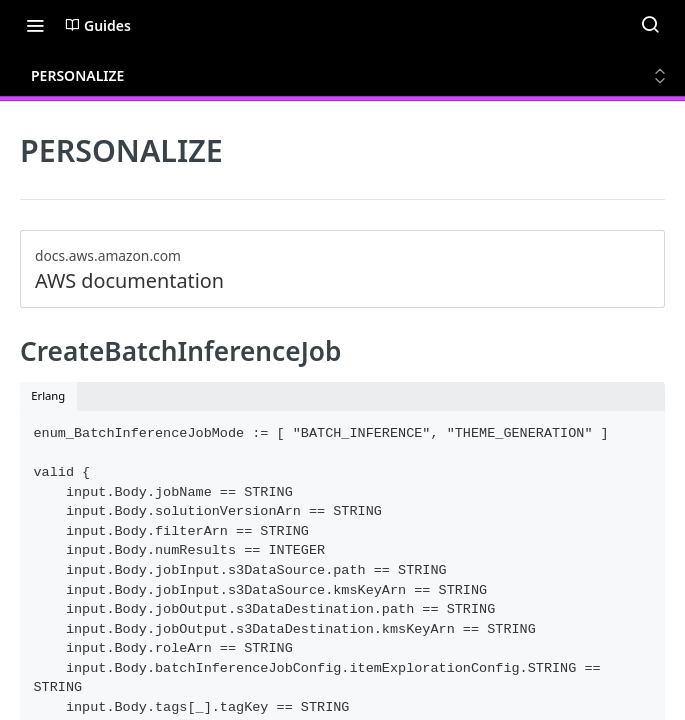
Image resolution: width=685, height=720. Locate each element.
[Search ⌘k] (650, 25)
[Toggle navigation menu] (35, 25)
